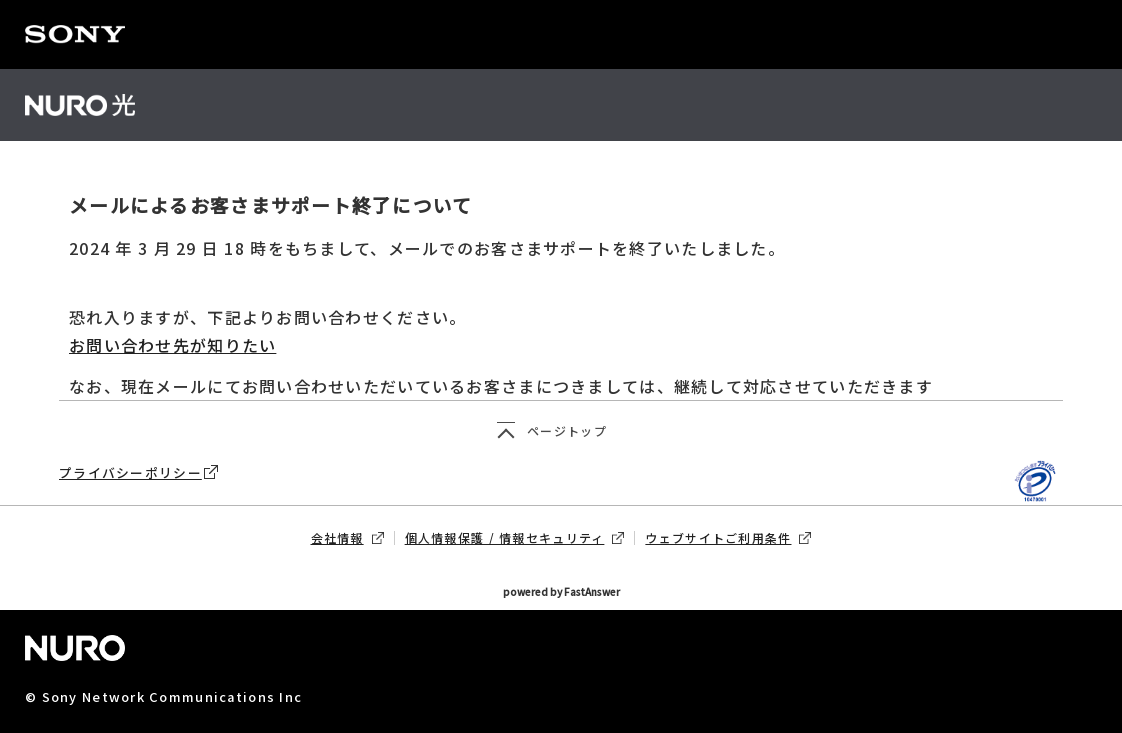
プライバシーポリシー (138, 472)
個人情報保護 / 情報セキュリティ (515, 538)
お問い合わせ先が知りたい (172, 345)
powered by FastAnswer (561, 592)
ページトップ (567, 430)
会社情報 (347, 538)
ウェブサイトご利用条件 (728, 538)
